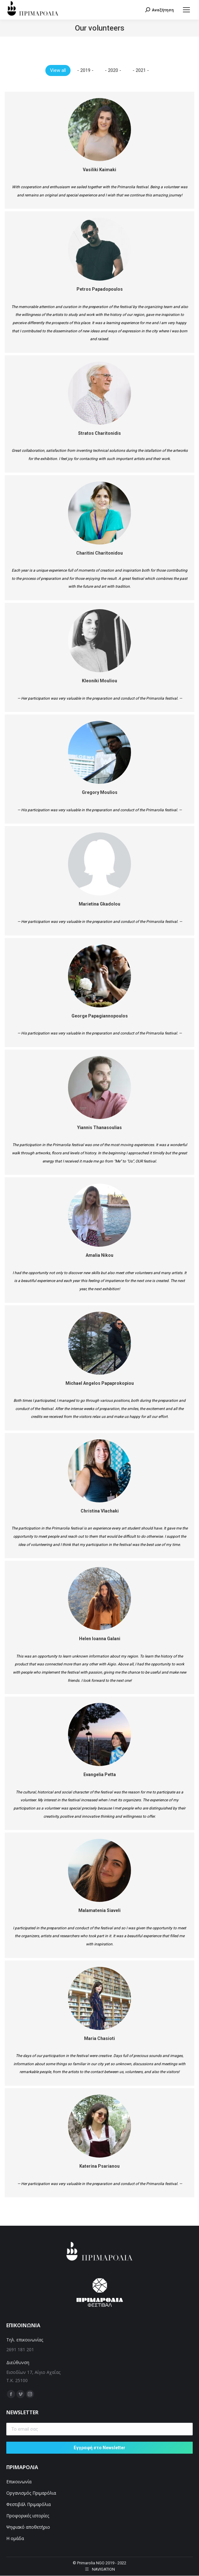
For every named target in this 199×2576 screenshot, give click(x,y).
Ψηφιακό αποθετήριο (28, 2527)
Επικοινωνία (18, 2482)
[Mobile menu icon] (186, 9)
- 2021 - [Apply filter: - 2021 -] (141, 70)
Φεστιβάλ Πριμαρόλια (29, 2504)
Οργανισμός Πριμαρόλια (31, 2493)
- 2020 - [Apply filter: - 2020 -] (113, 70)
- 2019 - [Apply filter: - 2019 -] (85, 70)
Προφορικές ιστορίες (27, 2516)
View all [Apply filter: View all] (58, 70)
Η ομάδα (15, 2538)
